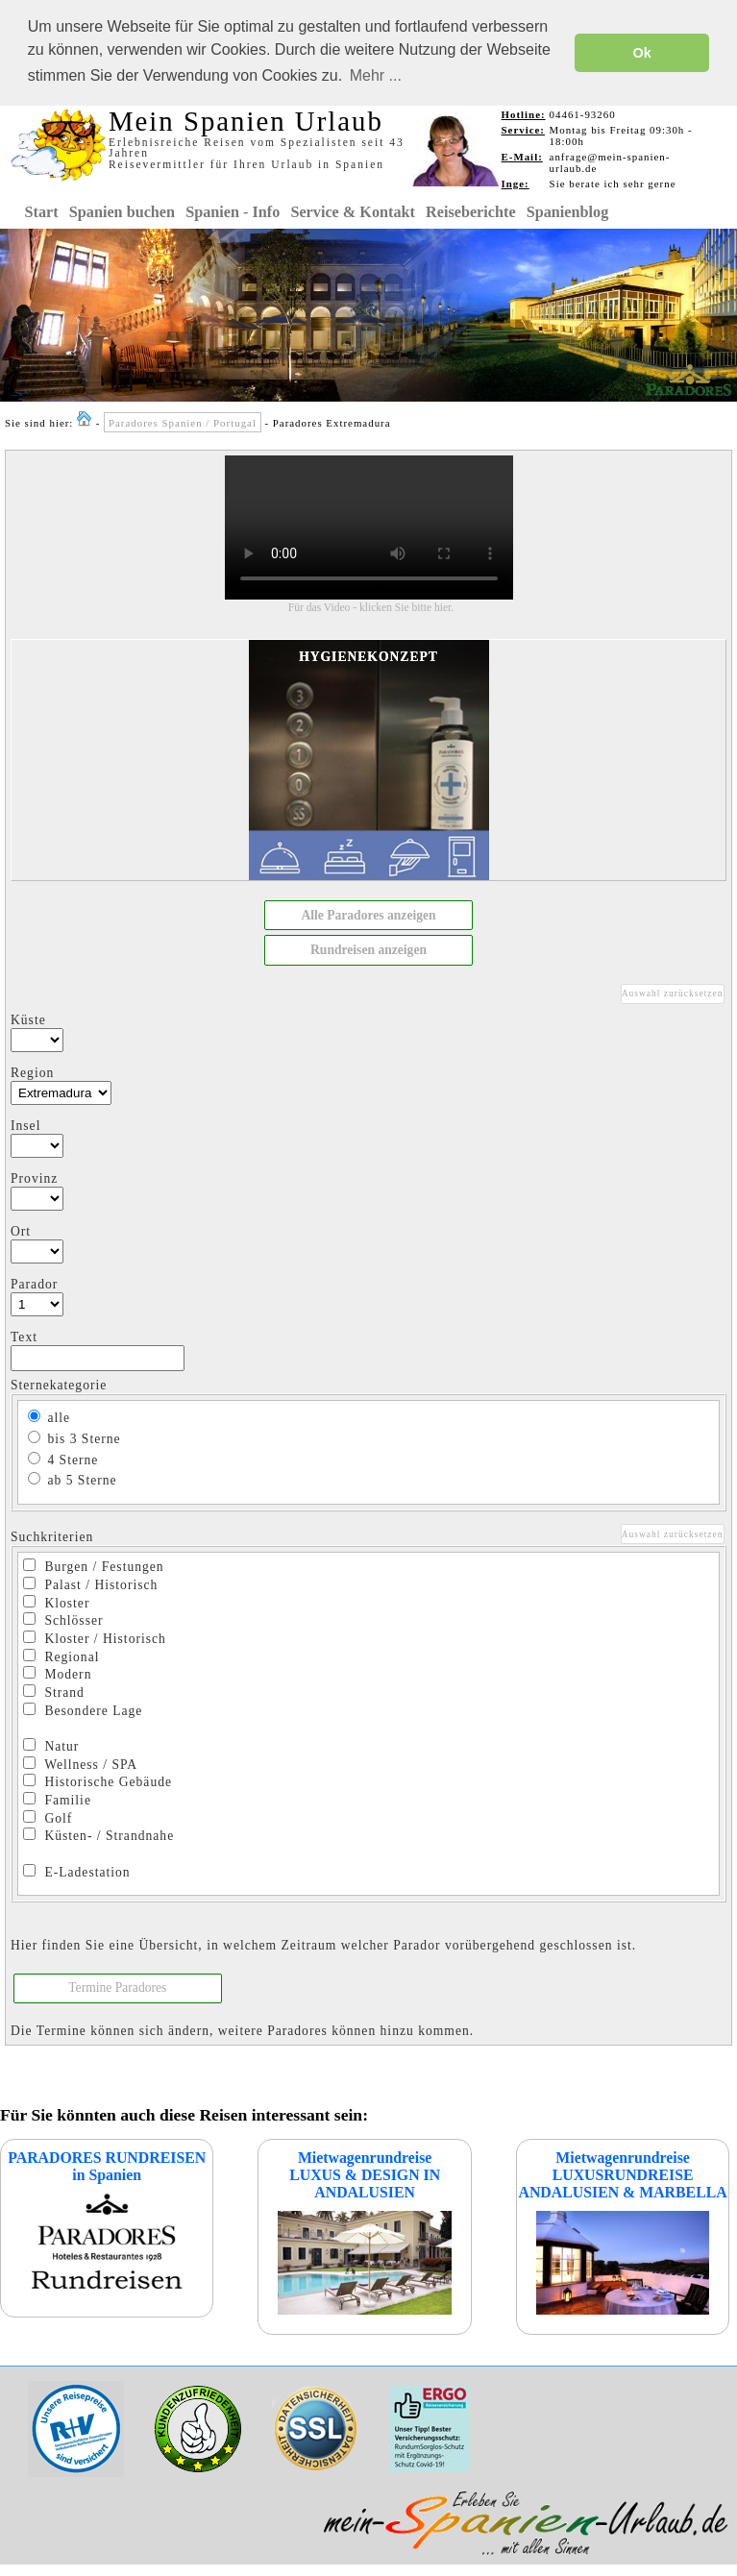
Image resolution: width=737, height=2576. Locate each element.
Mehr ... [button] (376, 75)
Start (42, 210)
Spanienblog (567, 210)
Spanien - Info (232, 210)
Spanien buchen (122, 210)
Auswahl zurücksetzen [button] (673, 991)
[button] (369, 913)
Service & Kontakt (352, 210)
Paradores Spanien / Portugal (183, 421)
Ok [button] (642, 53)
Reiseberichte (471, 210)
